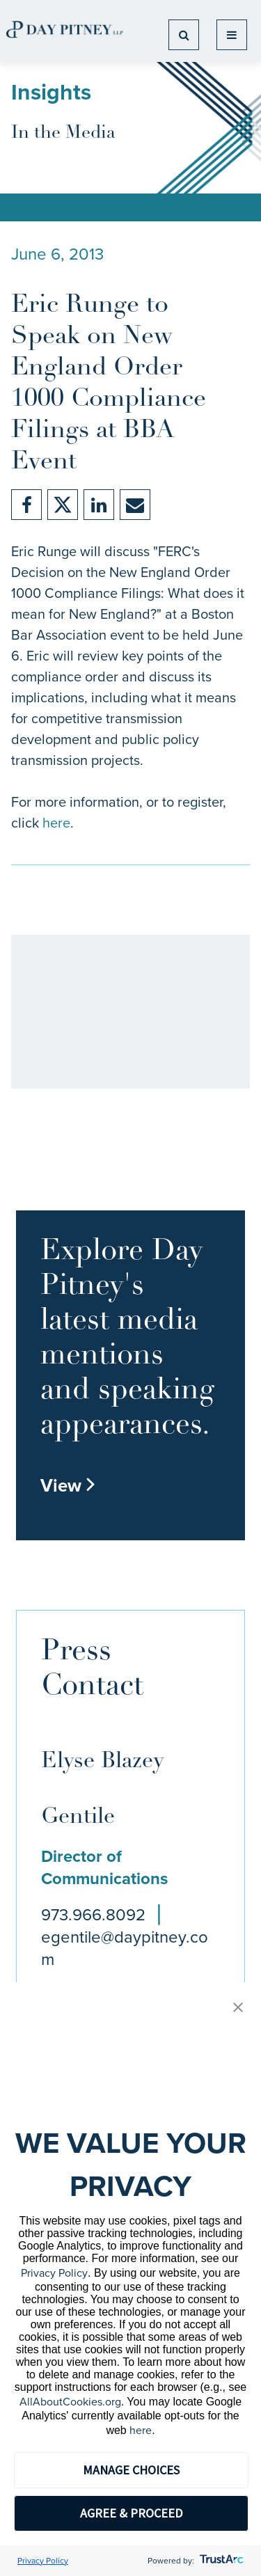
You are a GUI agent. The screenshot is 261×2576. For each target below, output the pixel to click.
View (68, 1485)
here (56, 822)
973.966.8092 (93, 1914)
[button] (238, 2008)
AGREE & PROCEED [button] (131, 2513)
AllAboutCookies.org (70, 2402)
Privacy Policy (54, 2273)
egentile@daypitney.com (124, 1948)
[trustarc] (220, 2560)
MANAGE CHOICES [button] (131, 2470)
